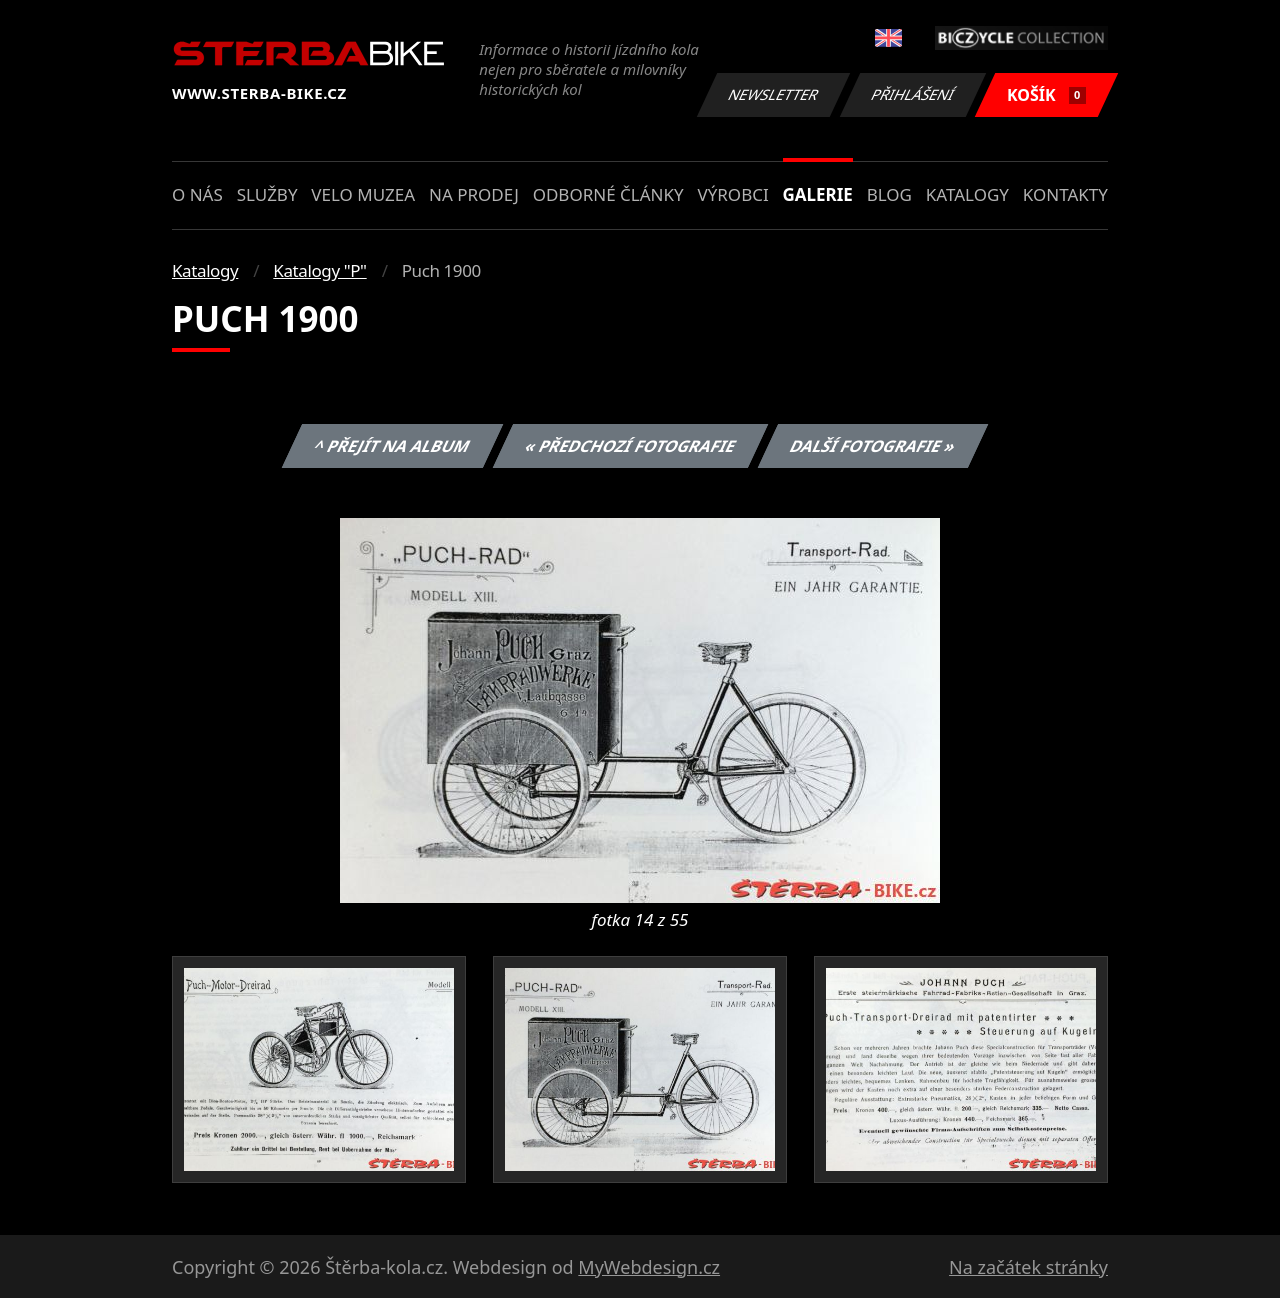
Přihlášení (912, 94)
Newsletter (773, 94)
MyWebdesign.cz (649, 1267)
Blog (889, 194)
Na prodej (474, 194)
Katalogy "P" (319, 270)
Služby (267, 194)
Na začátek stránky (1028, 1267)
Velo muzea (363, 194)
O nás (197, 194)
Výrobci (732, 194)
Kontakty (1065, 194)
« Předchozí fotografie (630, 446)
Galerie (818, 194)
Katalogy (967, 194)
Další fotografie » (873, 446)
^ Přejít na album (392, 446)
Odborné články (608, 194)
